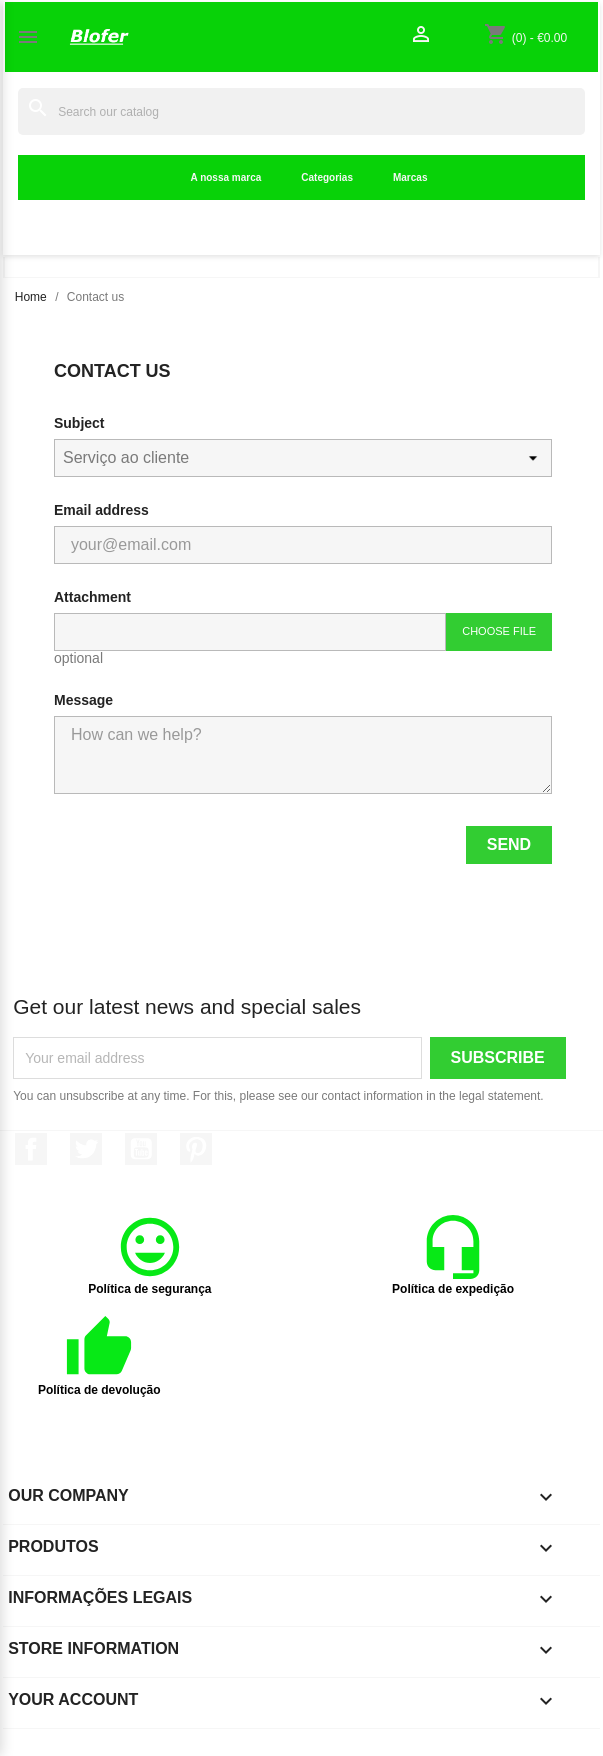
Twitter (86, 1149)
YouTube (141, 1149)
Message (83, 700)
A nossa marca (226, 177)
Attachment (92, 597)
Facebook (31, 1149)
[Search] (301, 111)
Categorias (327, 177)
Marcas (410, 177)
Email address (101, 510)
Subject (79, 423)
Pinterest (196, 1149)
